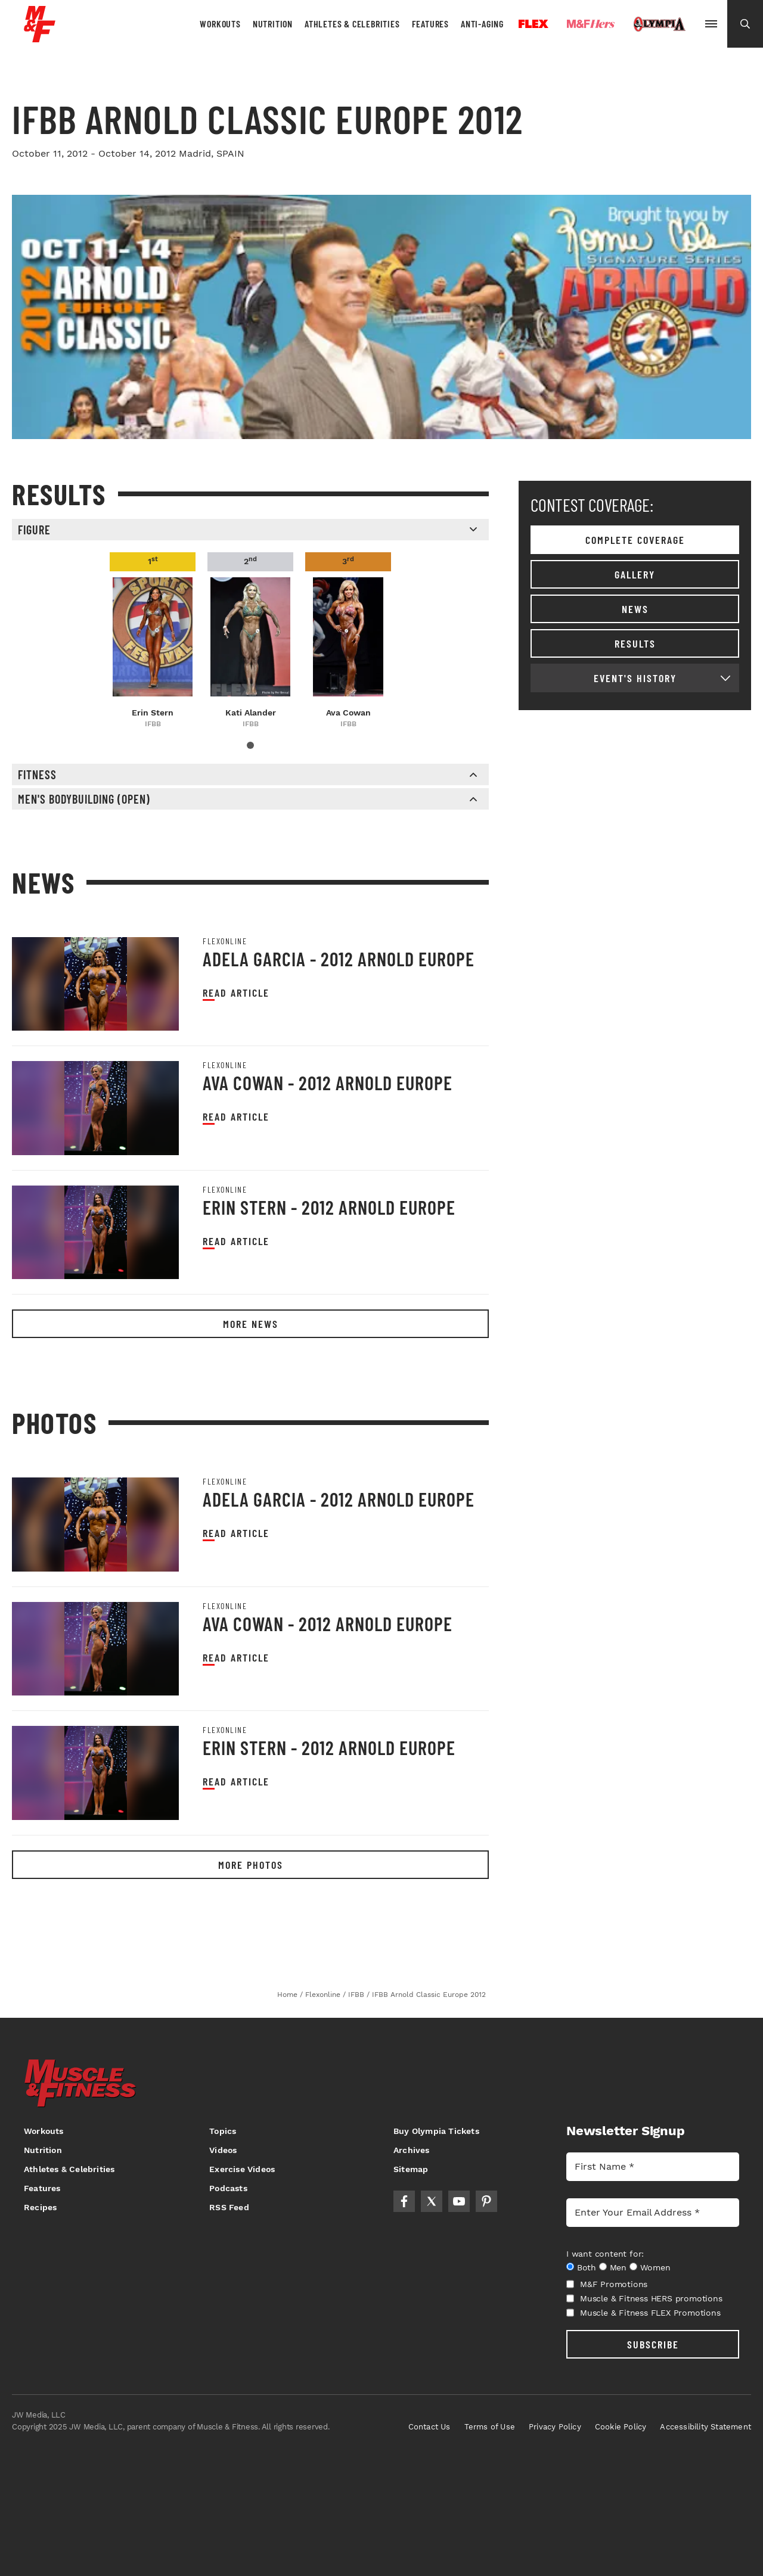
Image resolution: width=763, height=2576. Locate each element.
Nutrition (273, 23)
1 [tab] (250, 745)
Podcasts (228, 2188)
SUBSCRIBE (653, 2344)
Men (618, 2267)
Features (430, 23)
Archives (411, 2150)
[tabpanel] (153, 641)
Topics (222, 2131)
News (635, 608)
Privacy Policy (555, 2426)
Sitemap (410, 2169)
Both (586, 2267)
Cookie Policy (621, 2426)
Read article (236, 993)
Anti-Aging (482, 23)
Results (635, 643)
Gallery (635, 574)
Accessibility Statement (705, 2426)
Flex (533, 23)
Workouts (220, 23)
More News (250, 1323)
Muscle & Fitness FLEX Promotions (643, 2313)
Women (655, 2267)
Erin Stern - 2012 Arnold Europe (329, 1207)
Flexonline (225, 941)
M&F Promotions (606, 2284)
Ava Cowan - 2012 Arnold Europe (327, 1082)
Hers (590, 23)
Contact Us (429, 2426)
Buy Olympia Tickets (436, 2131)
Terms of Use (489, 2426)
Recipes (40, 2207)
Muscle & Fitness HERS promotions (644, 2298)
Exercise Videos (242, 2169)
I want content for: (605, 2253)
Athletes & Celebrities (352, 23)
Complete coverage (635, 539)
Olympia (659, 24)
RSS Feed (229, 2207)
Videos (223, 2150)
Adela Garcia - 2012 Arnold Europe (338, 958)
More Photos (250, 1864)
